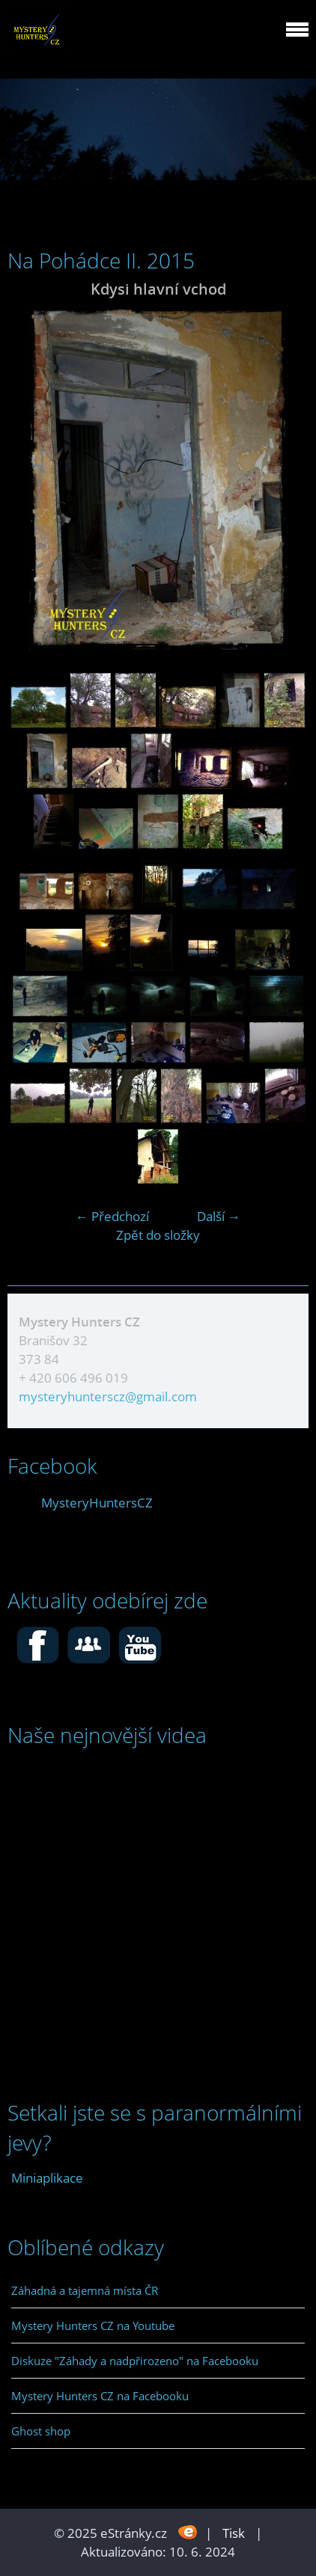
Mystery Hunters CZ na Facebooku (100, 2395)
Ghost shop (40, 2430)
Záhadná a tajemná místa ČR (84, 2290)
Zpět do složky (158, 1235)
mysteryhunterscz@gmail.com (108, 1396)
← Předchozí (112, 1216)
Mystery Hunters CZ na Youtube (92, 2325)
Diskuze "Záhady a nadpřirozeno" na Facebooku (134, 2360)
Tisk (233, 2533)
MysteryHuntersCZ (97, 1502)
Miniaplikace (47, 2177)
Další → (218, 1216)
